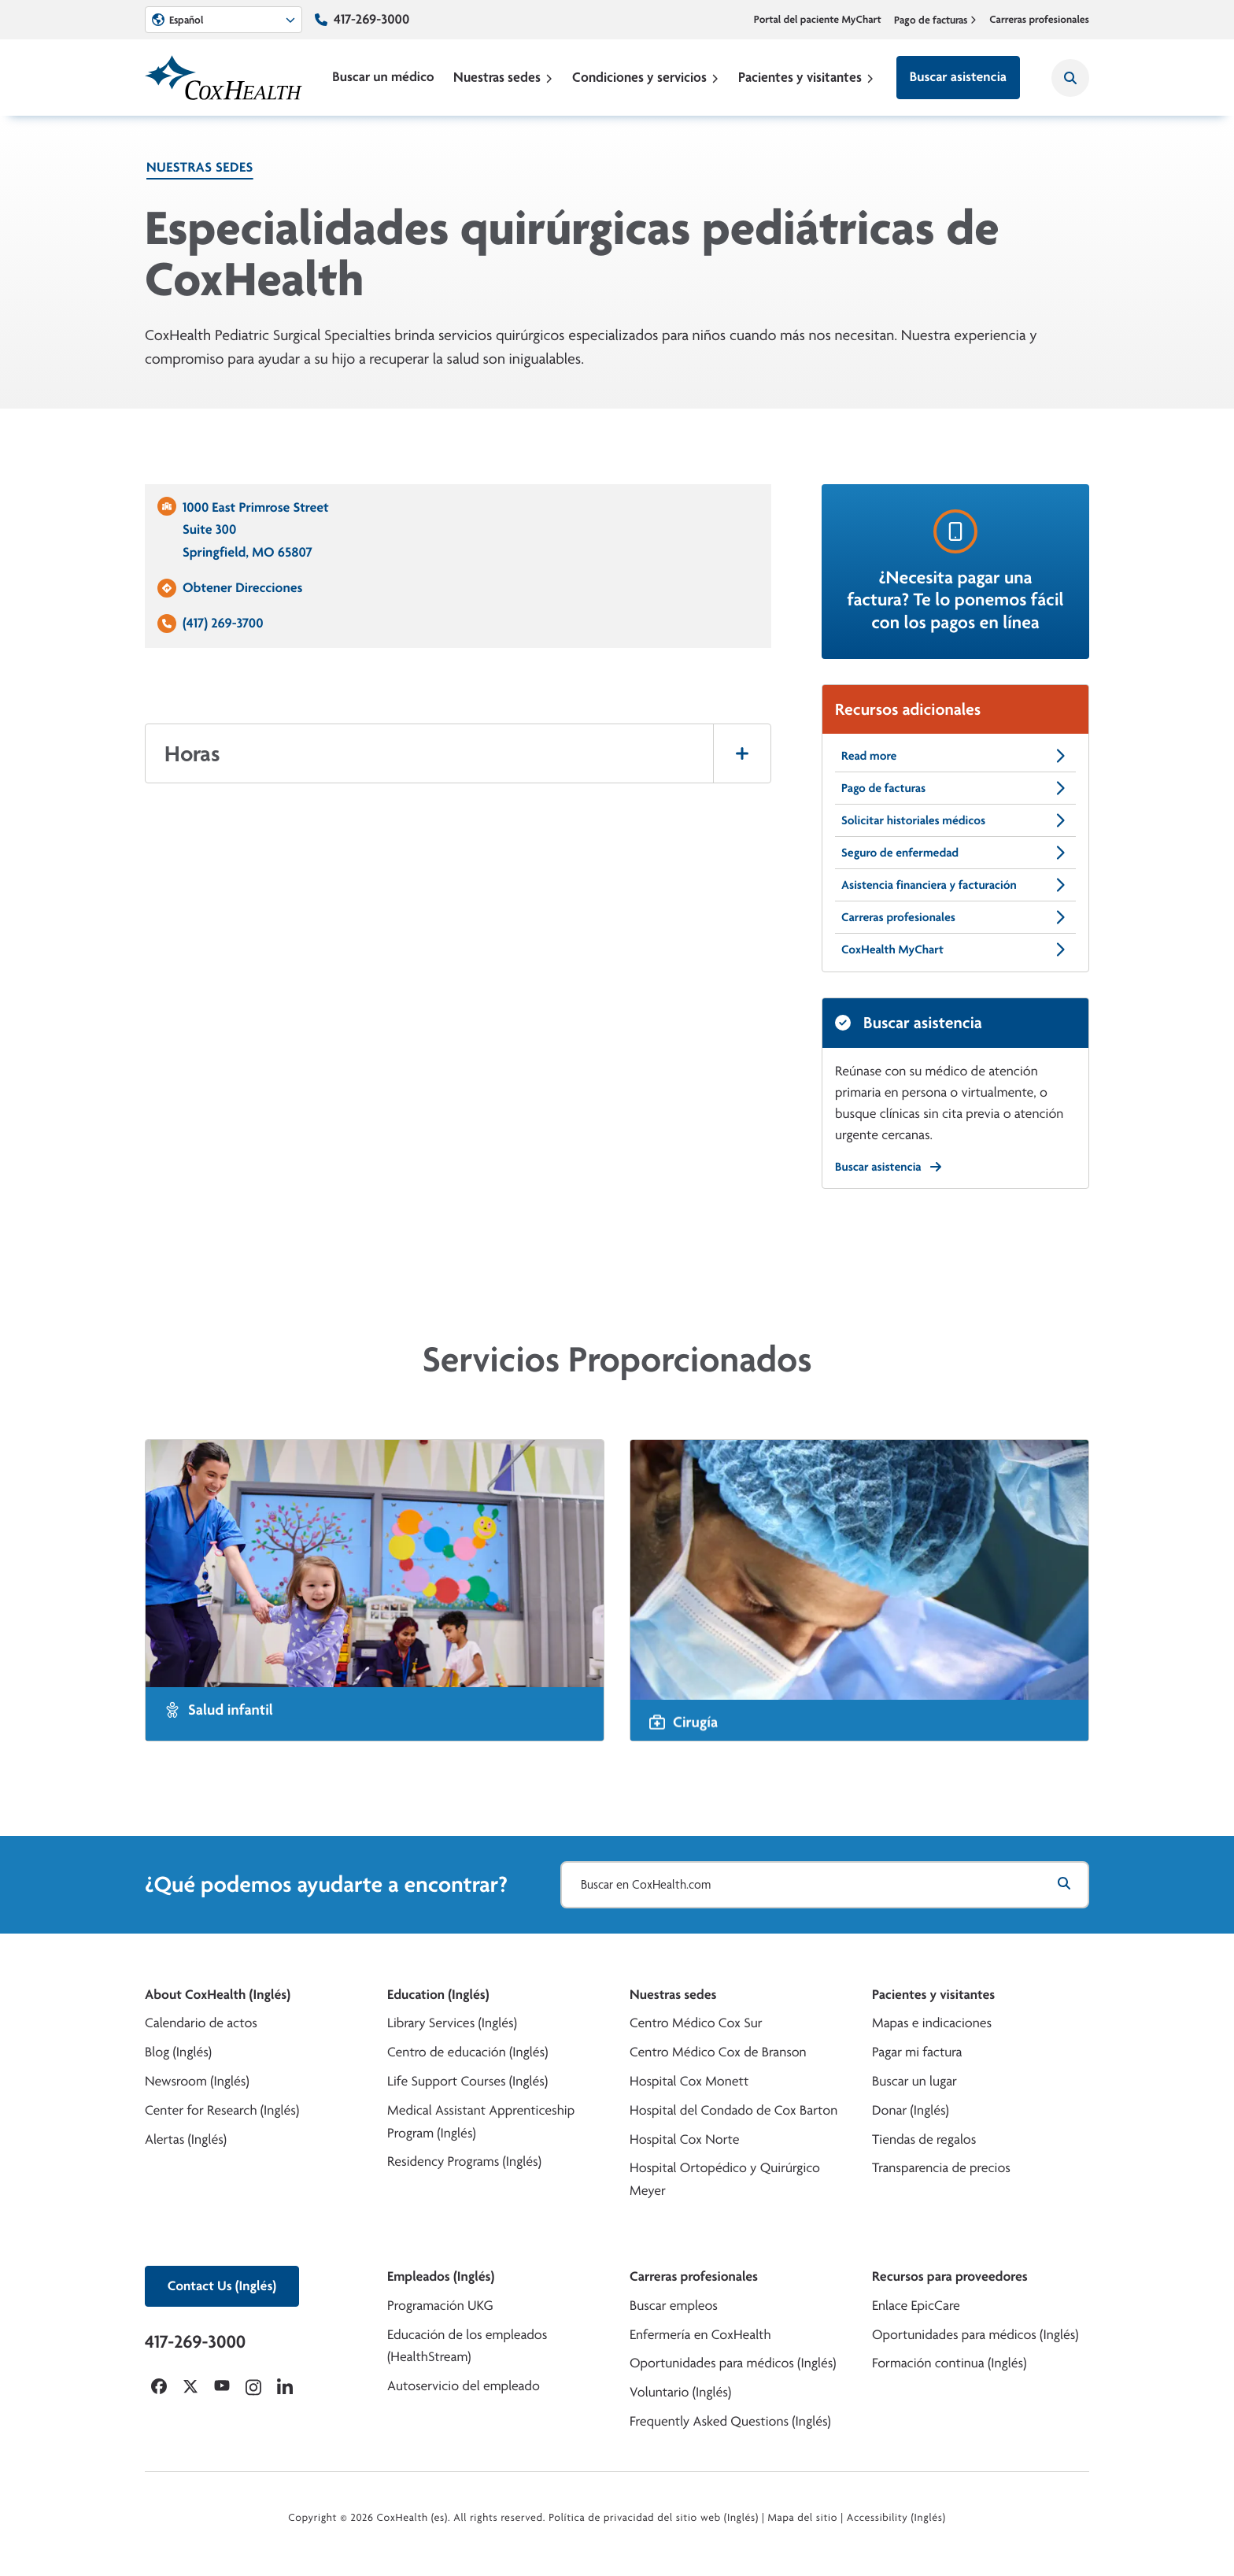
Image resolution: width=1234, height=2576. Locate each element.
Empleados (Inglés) (440, 2276)
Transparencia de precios (941, 2168)
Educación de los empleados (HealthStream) (467, 2346)
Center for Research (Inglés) (222, 2110)
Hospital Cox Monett (689, 2081)
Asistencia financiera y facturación (955, 884)
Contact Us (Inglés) (222, 2286)
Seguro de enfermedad (955, 852)
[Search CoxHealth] (1070, 78)
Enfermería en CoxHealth (700, 2334)
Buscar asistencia (958, 76)
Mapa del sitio (802, 2517)
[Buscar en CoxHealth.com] (824, 1884)
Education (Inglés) (438, 1994)
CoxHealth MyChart (955, 949)
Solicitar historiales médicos (955, 820)
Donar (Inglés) (910, 2110)
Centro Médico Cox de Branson (718, 2052)
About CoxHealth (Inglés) (217, 1994)
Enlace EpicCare (916, 2305)
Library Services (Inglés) (452, 2023)
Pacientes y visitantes (806, 76)
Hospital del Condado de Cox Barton (733, 2110)
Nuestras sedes (503, 76)
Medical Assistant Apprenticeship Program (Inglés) (481, 2121)
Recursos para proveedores (950, 2276)
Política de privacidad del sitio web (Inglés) (654, 2517)
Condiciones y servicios (645, 76)
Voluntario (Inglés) (680, 2392)
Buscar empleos (674, 2305)
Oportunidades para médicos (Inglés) (733, 2363)
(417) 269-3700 (223, 623)
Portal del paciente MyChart (817, 19)
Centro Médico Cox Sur (696, 2023)
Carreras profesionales (1039, 19)
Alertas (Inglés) (186, 2139)
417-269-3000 (371, 19)
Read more (955, 755)
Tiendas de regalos (924, 2139)
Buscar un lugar (914, 2081)
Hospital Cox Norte (685, 2139)
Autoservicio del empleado (463, 2386)
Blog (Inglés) (178, 2052)
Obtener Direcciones (242, 587)
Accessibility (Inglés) (896, 2517)
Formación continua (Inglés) (949, 2363)
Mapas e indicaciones (932, 2023)
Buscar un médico (383, 76)
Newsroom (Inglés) (197, 2081)
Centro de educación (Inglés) (467, 2052)
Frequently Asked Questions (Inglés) (730, 2421)
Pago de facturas (935, 19)
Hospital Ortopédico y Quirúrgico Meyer (725, 2179)
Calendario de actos (201, 2023)
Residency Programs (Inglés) (464, 2161)
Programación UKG (440, 2305)
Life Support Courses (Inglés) (467, 2081)
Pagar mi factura (917, 2052)
